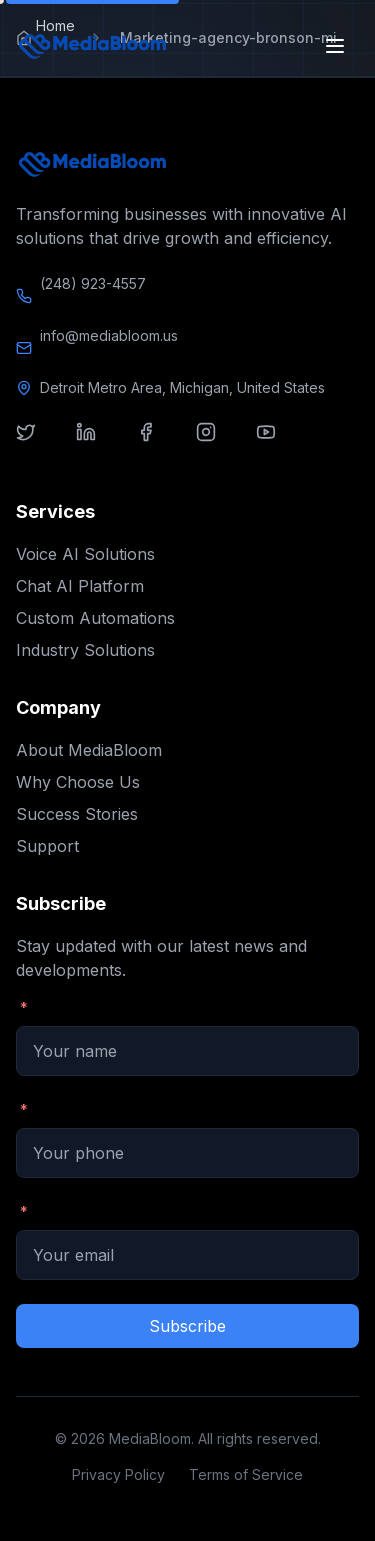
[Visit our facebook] (158, 444)
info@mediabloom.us (109, 335)
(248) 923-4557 (93, 283)
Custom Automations (95, 618)
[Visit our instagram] (218, 444)
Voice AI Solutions (85, 554)
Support (47, 846)
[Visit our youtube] (278, 444)
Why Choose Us (78, 782)
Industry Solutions (85, 650)
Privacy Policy (118, 1474)
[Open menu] (337, 46)
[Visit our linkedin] (98, 444)
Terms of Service (246, 1474)
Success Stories (77, 814)
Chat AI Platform (80, 586)
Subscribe (187, 1326)
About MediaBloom (89, 750)
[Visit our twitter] (38, 444)
